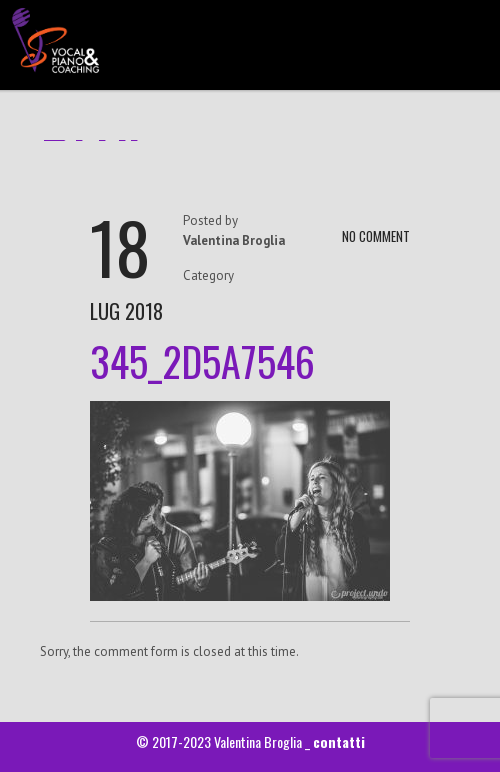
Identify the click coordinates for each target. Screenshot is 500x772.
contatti (339, 741)
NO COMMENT (376, 236)
